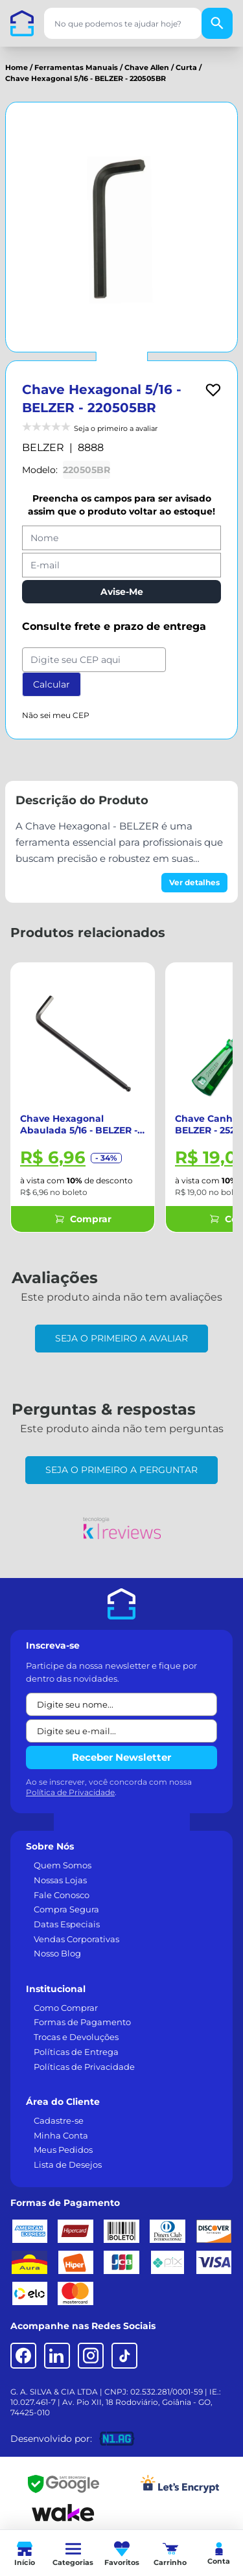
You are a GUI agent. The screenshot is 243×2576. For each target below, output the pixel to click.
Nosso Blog (57, 1953)
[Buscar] (217, 23)
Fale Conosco (61, 1895)
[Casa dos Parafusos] (22, 23)
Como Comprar (66, 2007)
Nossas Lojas (60, 1880)
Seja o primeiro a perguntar (121, 1470)
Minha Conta (61, 2135)
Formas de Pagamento (82, 2022)
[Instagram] (91, 2356)
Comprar (82, 1219)
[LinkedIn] (57, 2356)
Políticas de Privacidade (84, 2066)
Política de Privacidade (70, 1792)
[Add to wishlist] (213, 390)
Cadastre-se (59, 2120)
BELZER (43, 447)
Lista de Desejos (68, 2164)
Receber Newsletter (121, 1757)
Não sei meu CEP (55, 715)
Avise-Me (121, 592)
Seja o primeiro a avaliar (121, 1338)
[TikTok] (124, 2356)
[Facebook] (23, 2356)
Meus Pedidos (63, 2149)
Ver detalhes (194, 882)
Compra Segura (66, 1909)
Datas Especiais (67, 1924)
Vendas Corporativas (76, 1939)
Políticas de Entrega (76, 2052)
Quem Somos (62, 1865)
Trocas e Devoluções (76, 2037)
